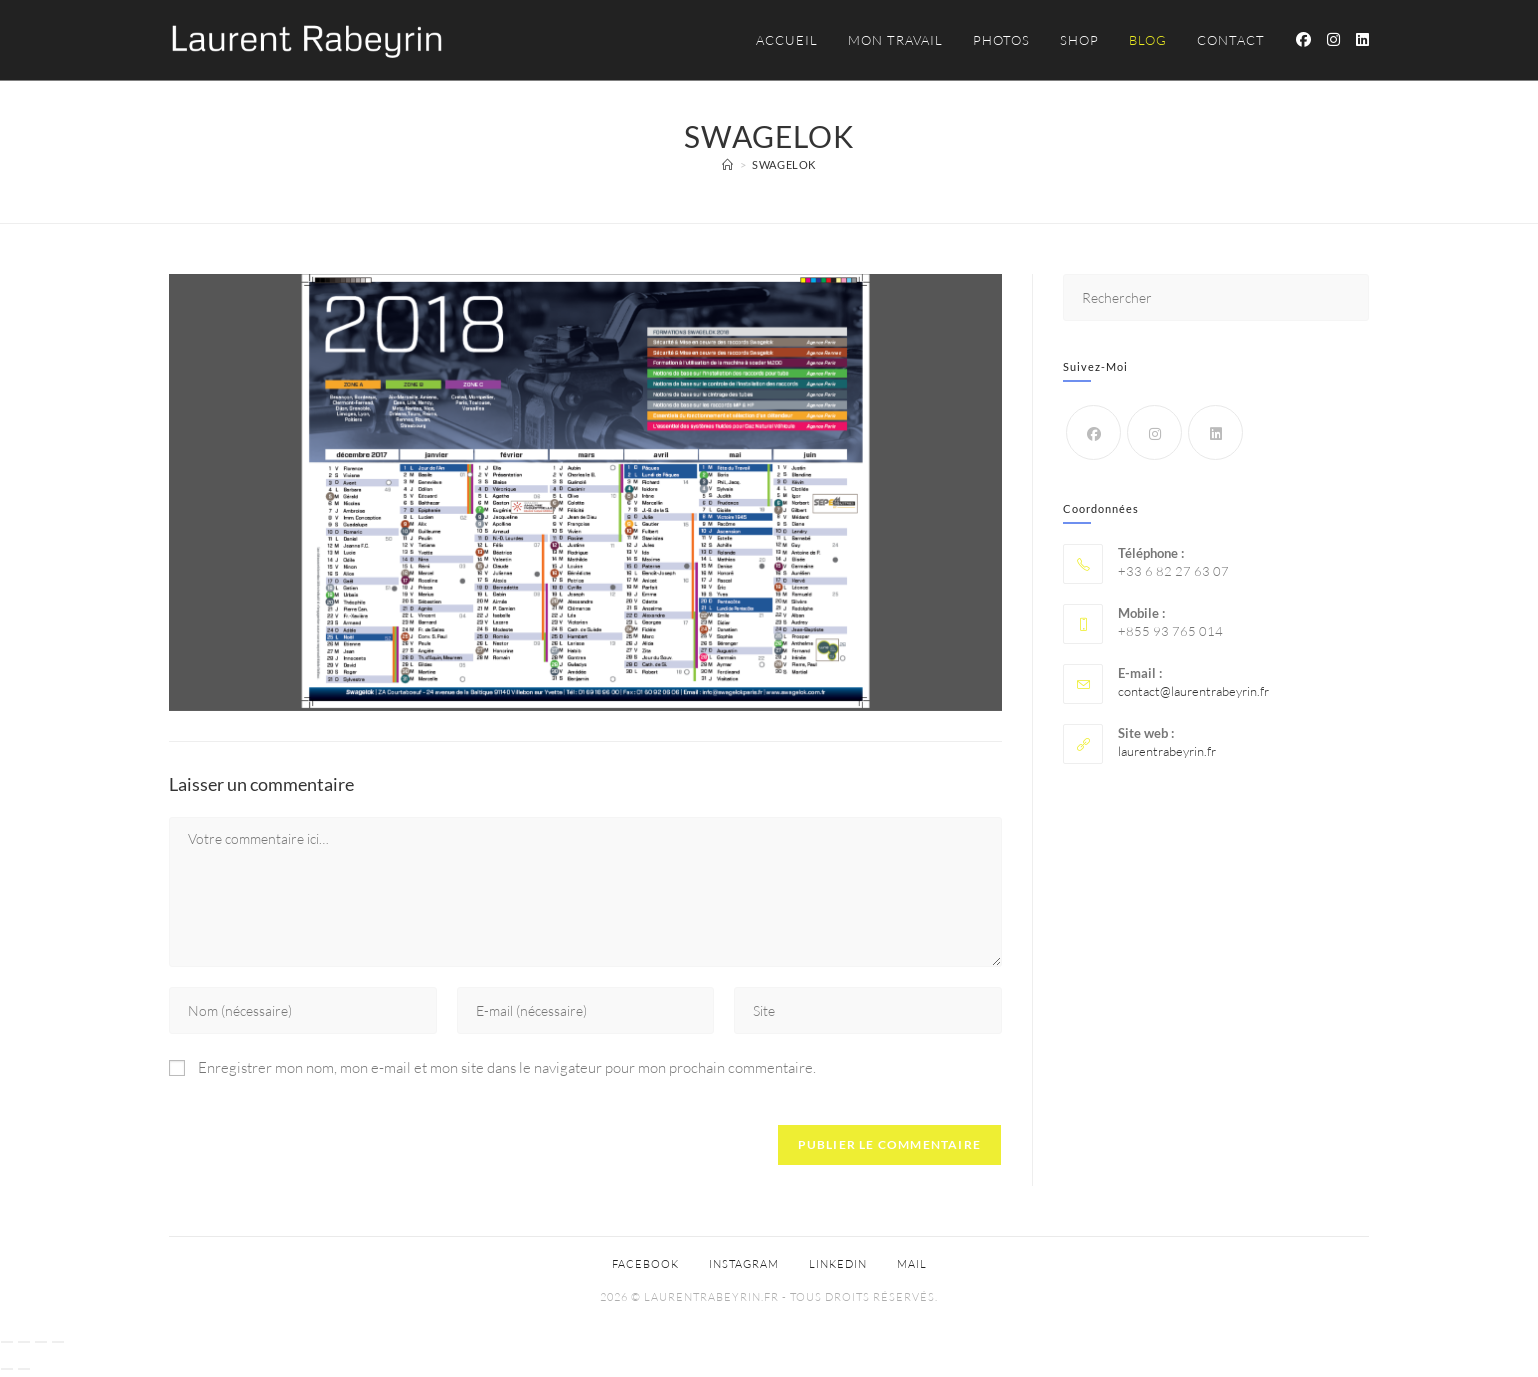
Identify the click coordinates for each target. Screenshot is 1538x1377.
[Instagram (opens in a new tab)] (1333, 39)
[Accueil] (728, 164)
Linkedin (838, 1264)
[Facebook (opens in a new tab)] (1303, 39)
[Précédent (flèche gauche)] (7, 1369)
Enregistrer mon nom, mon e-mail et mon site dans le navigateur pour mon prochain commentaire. (507, 1067)
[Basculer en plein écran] (24, 1342)
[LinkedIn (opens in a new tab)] (1362, 39)
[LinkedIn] (1215, 432)
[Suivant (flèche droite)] (24, 1369)
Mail (912, 1264)
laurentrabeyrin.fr (1167, 751)
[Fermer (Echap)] (58, 1342)
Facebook (645, 1264)
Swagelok (784, 164)
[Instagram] (1154, 432)
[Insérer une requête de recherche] (1216, 297)
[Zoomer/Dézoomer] (7, 1342)
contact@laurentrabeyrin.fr (1193, 691)
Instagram (744, 1264)
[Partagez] (41, 1342)
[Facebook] (1093, 432)
